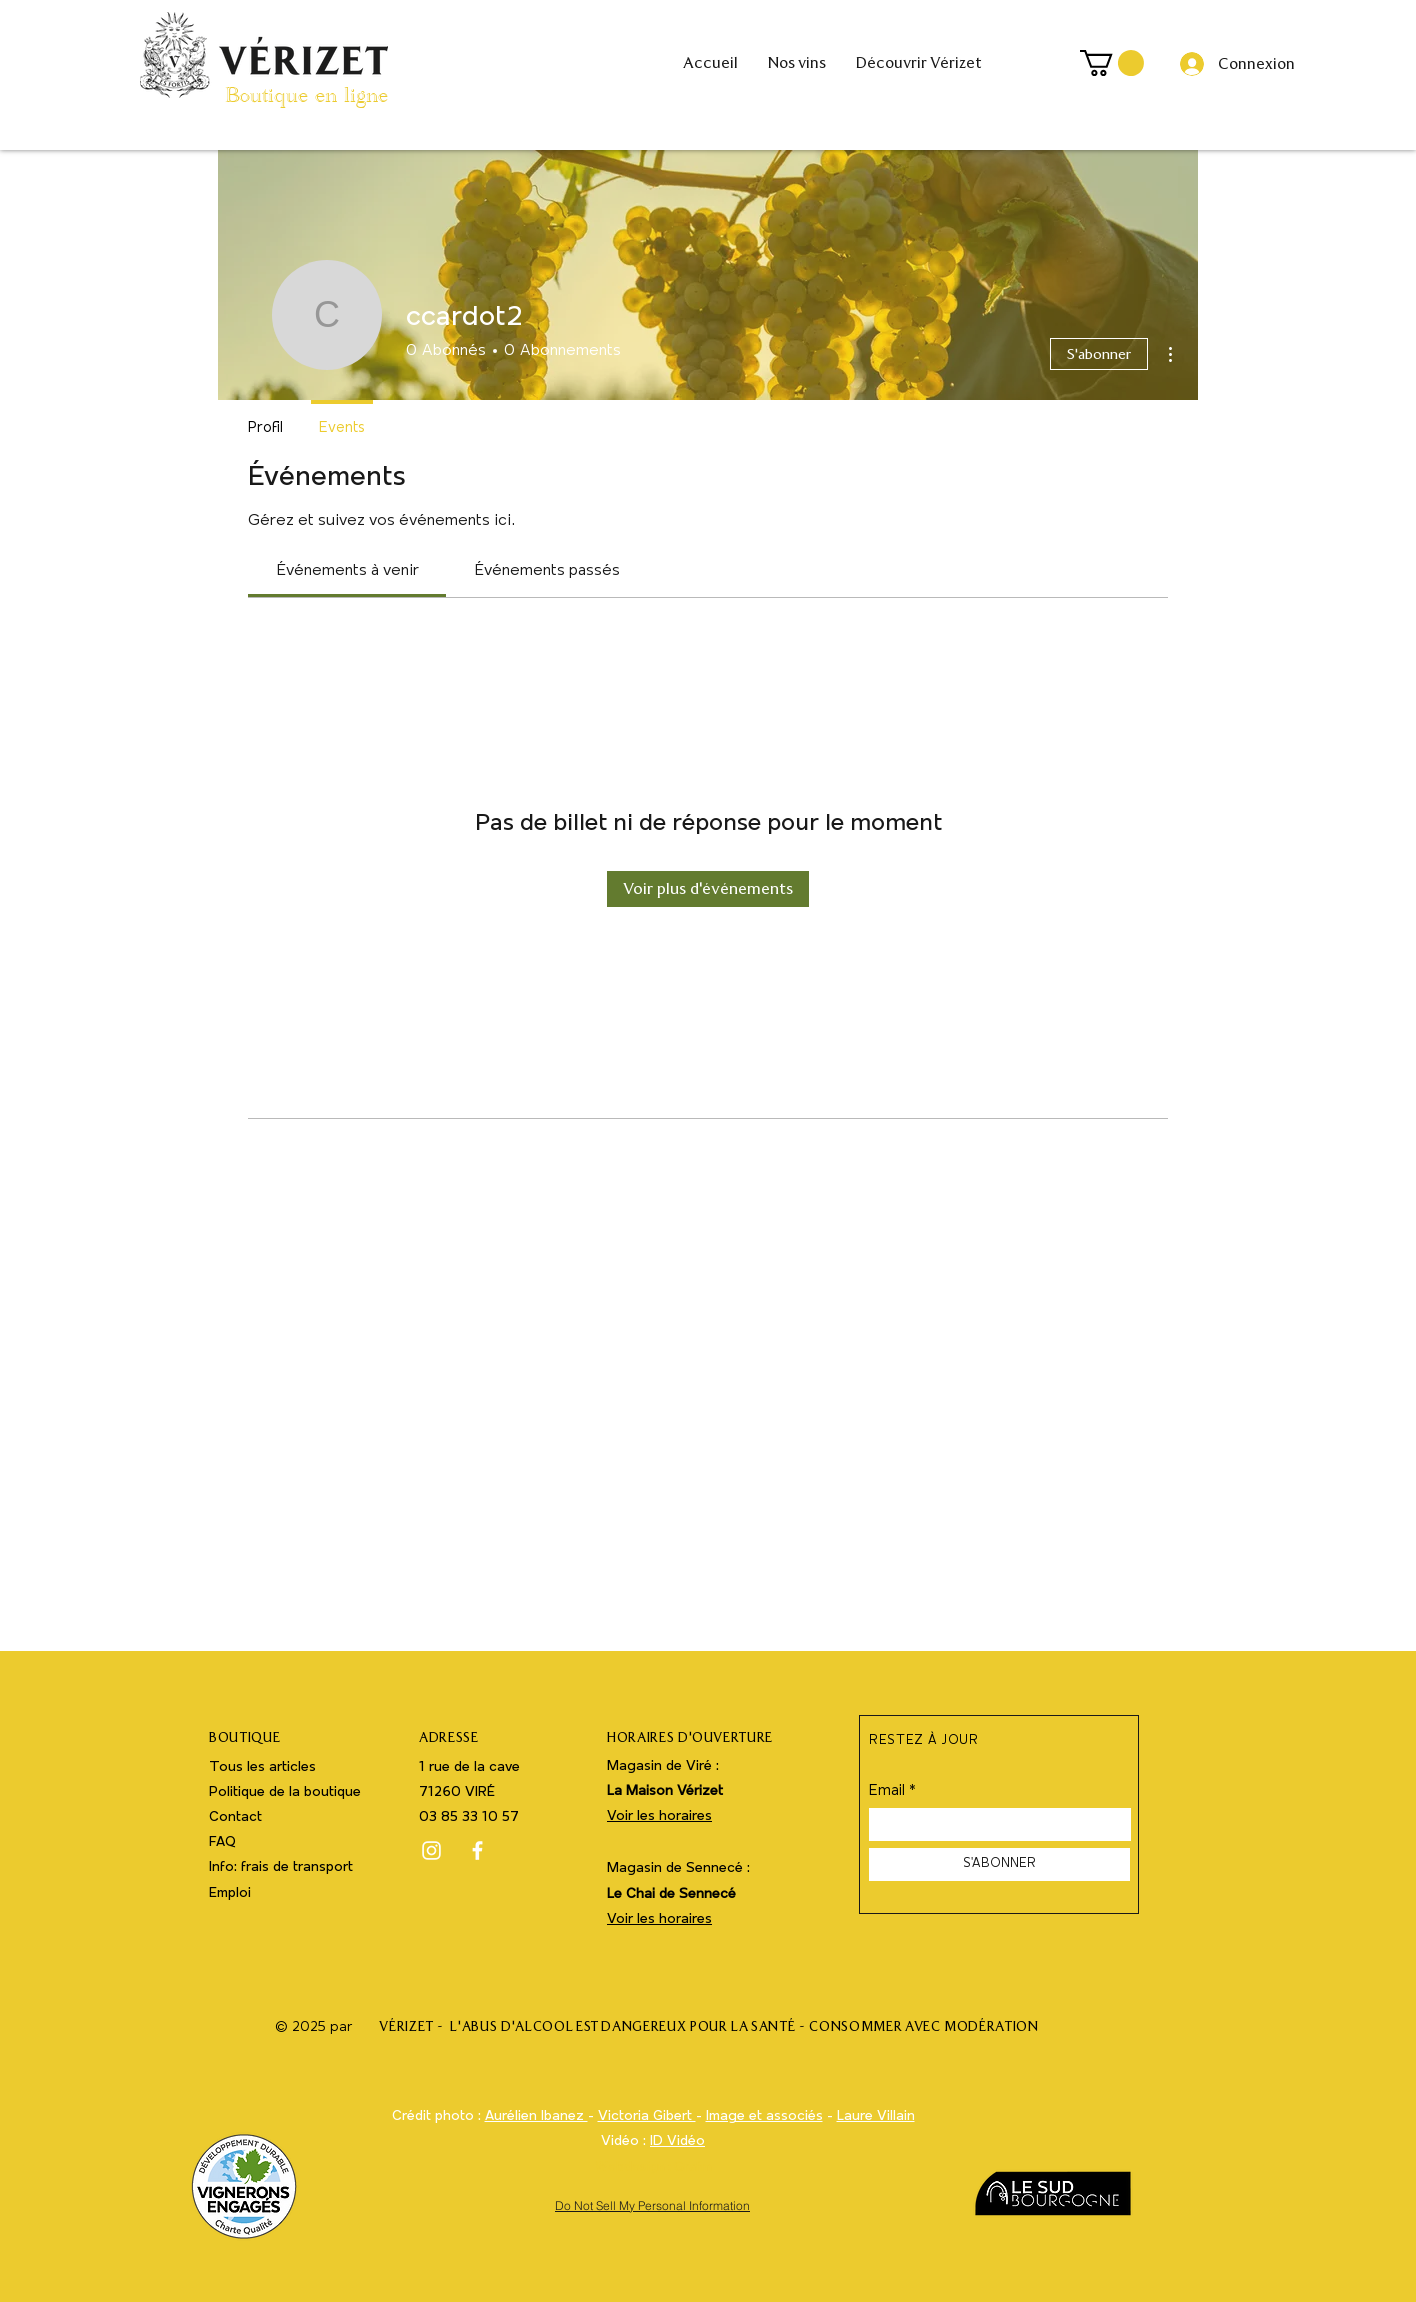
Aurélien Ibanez (536, 2116)
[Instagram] (431, 1850)
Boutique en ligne (306, 100)
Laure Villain (876, 2116)
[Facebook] (477, 1850)
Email (887, 1791)
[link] (347, 571)
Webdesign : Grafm (653, 2167)
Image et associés (764, 2116)
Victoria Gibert (647, 2116)
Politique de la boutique (285, 1792)
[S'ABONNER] (999, 1864)
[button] (1112, 63)
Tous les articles (262, 1767)
